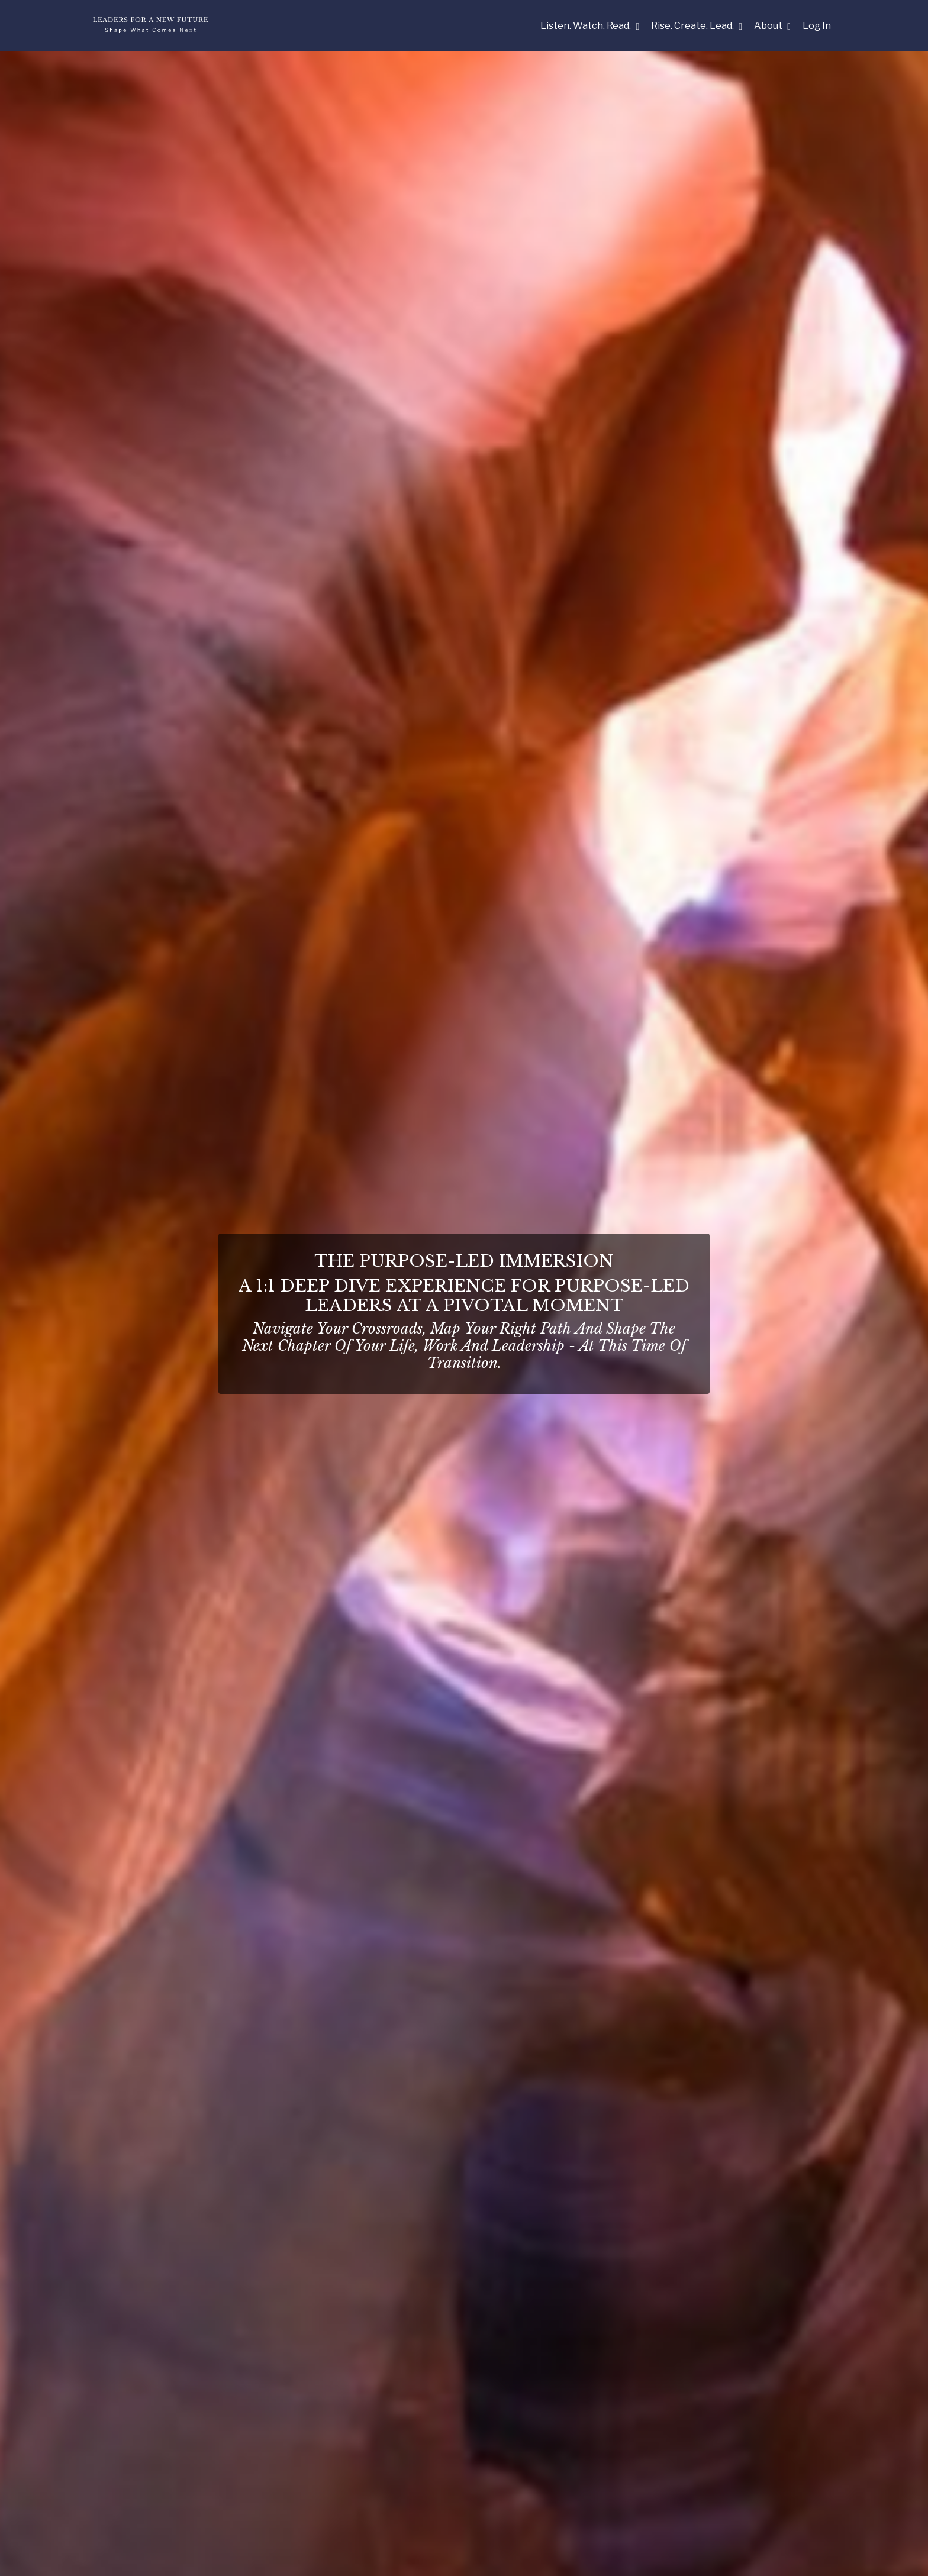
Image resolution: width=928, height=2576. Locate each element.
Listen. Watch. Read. (589, 25)
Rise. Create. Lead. (696, 25)
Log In (817, 25)
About (772, 25)
